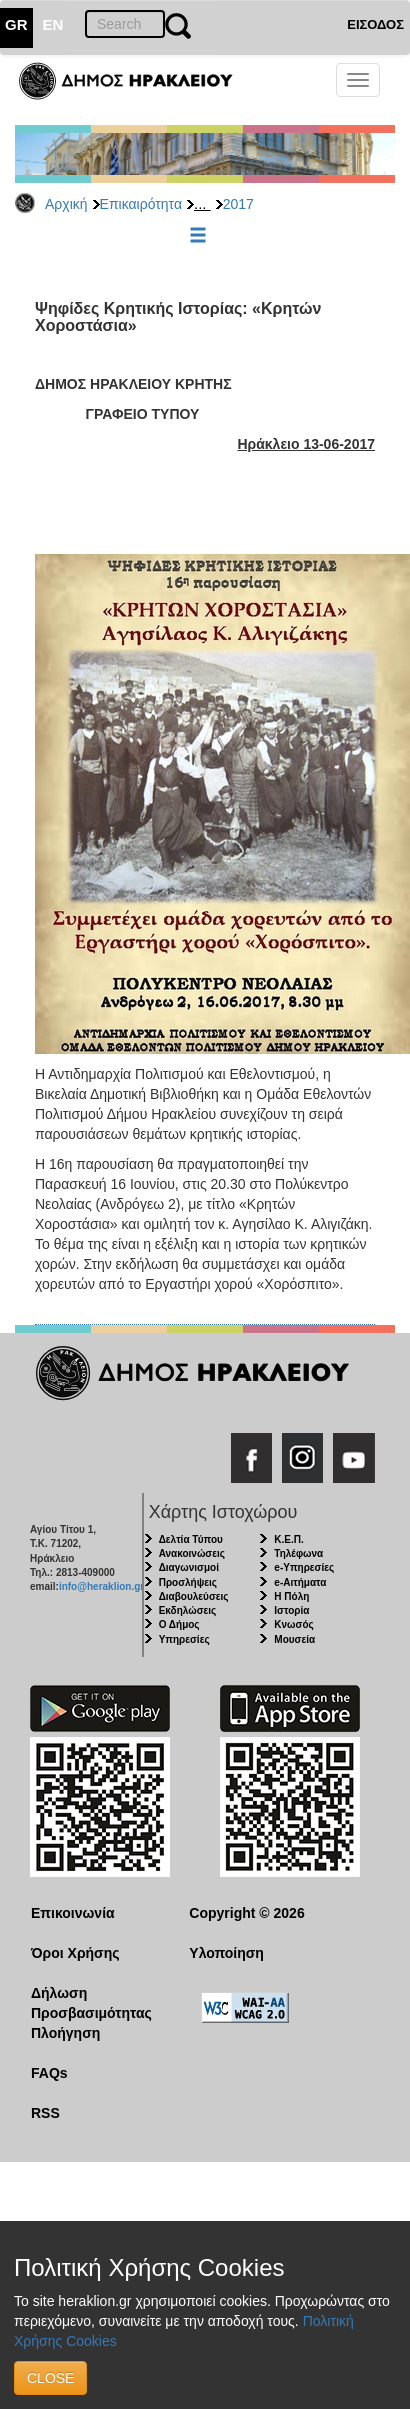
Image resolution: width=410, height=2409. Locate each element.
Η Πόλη (291, 1596)
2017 (238, 204)
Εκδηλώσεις (188, 1610)
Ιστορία (291, 1610)
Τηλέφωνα (298, 1553)
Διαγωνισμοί (189, 1567)
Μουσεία (294, 1639)
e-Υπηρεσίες (304, 1567)
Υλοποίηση (226, 1953)
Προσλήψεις (188, 1582)
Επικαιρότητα (141, 204)
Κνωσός (293, 1624)
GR (16, 24)
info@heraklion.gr (101, 1586)
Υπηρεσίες (184, 1639)
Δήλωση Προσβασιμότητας (91, 2003)
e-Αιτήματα (300, 1582)
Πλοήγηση (65, 2033)
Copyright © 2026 (246, 1913)
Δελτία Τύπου (191, 1539)
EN (53, 24)
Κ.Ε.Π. (288, 1539)
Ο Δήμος (179, 1624)
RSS (45, 2113)
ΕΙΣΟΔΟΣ (375, 24)
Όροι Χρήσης (75, 1953)
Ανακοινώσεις (192, 1553)
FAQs (49, 2073)
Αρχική (66, 204)
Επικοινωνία (73, 1913)
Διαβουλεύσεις (194, 1596)
